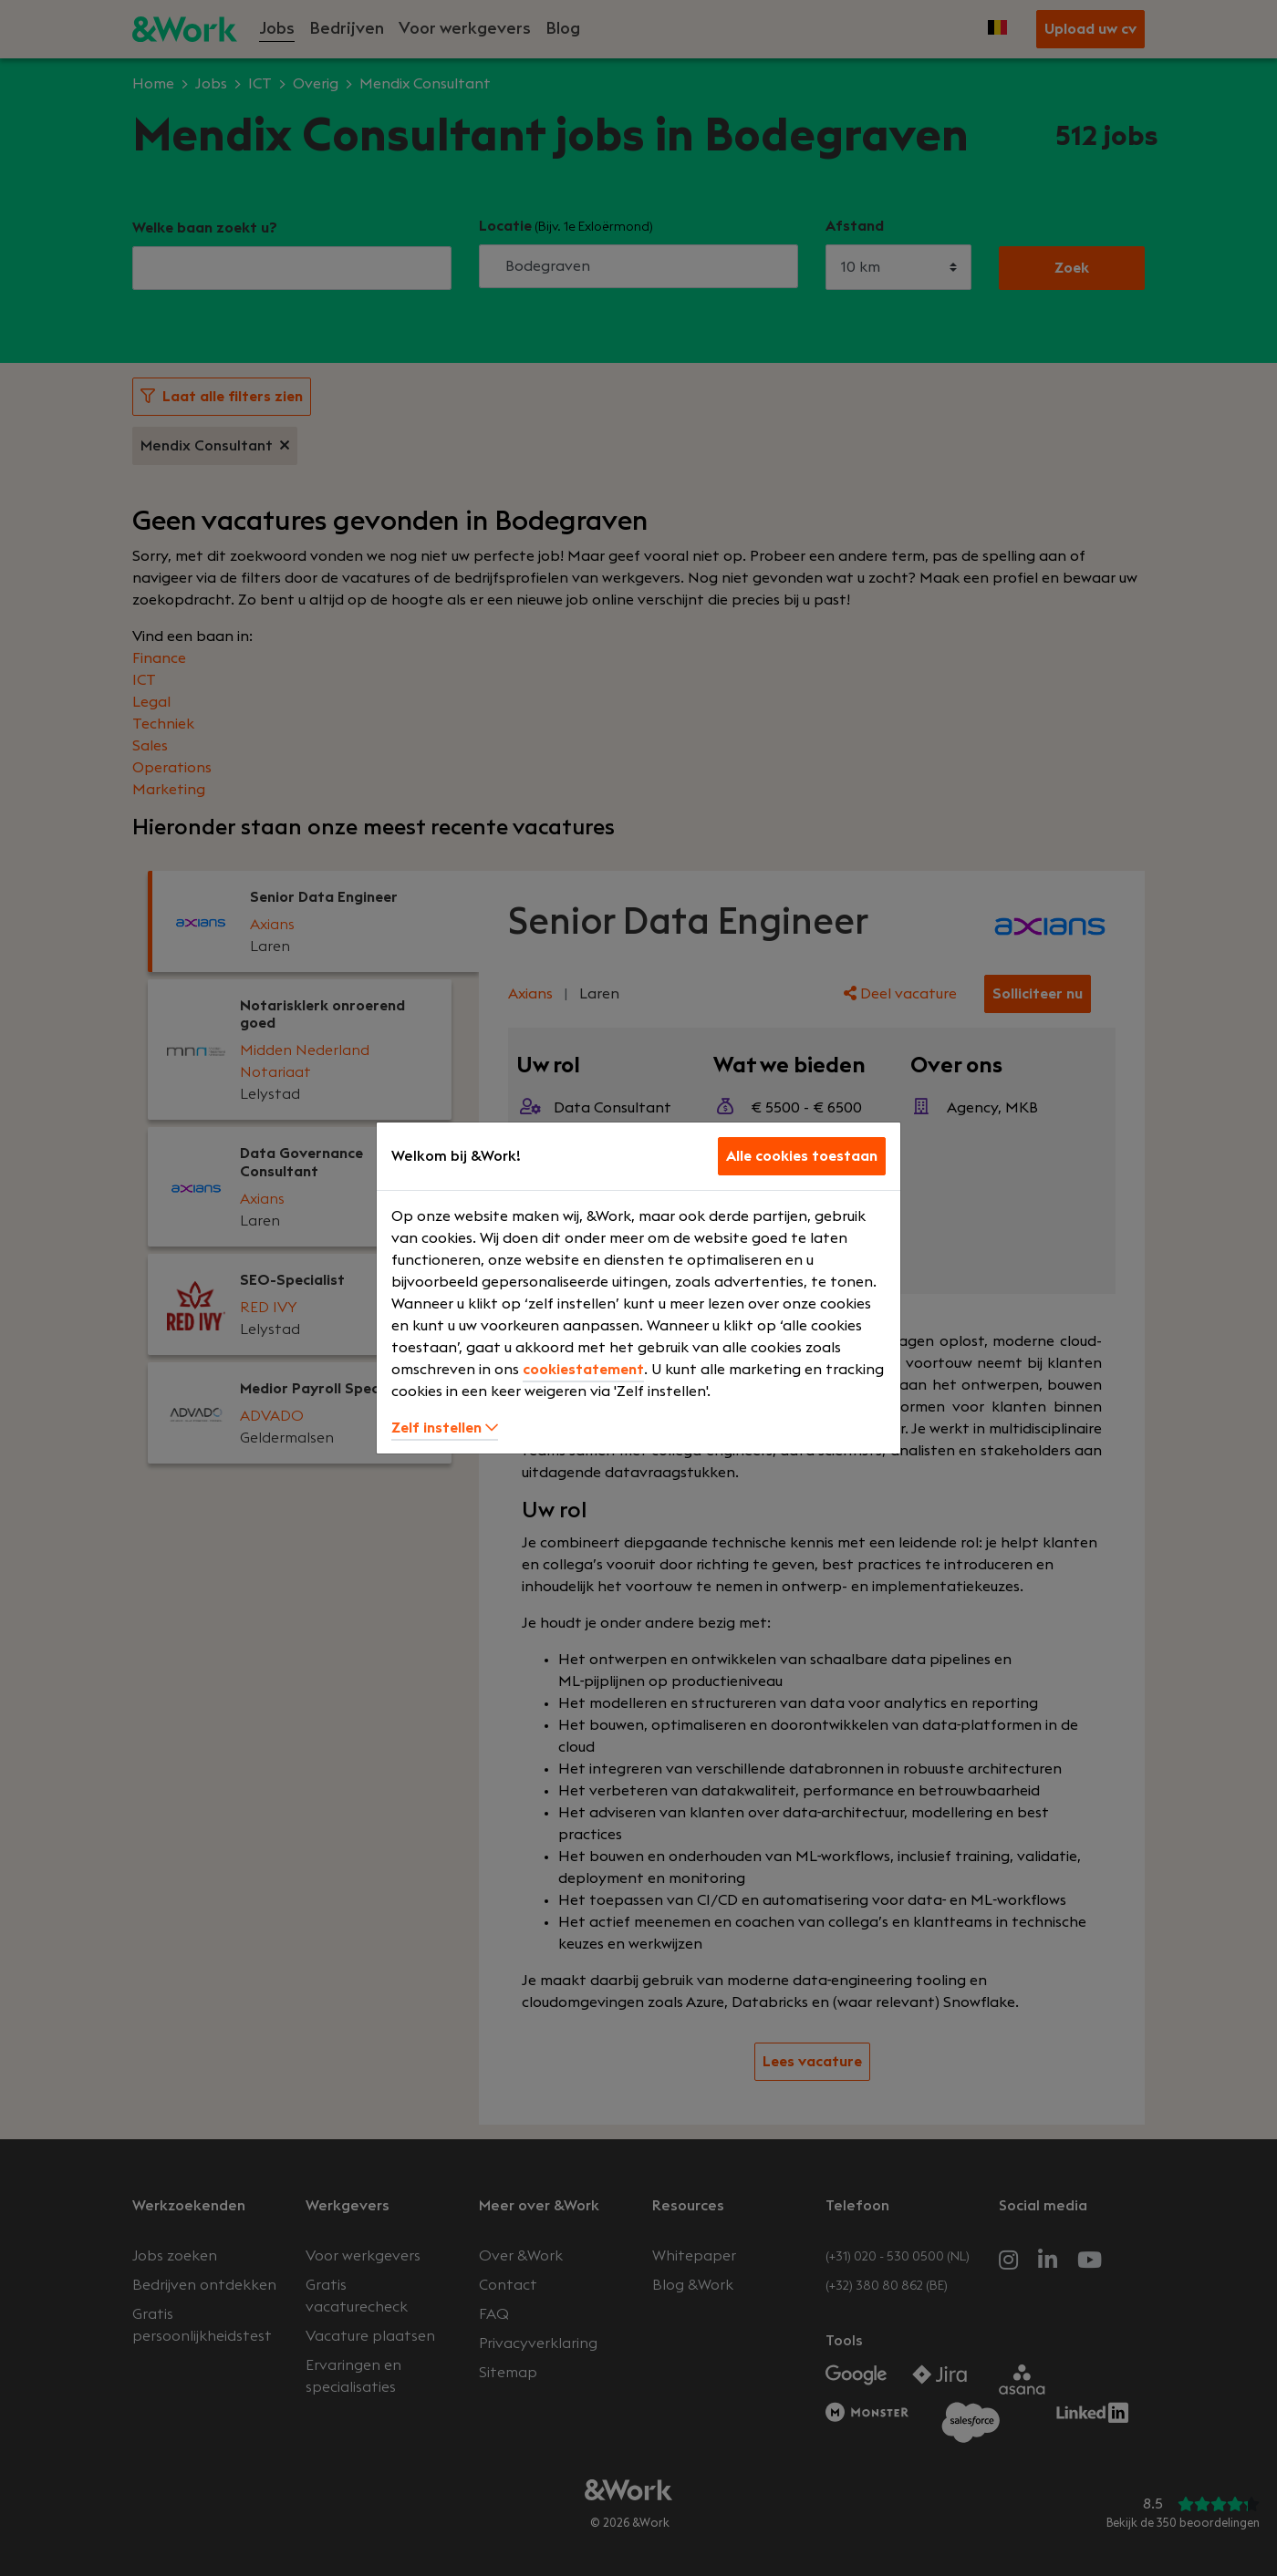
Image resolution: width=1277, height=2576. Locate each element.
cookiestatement (583, 1369)
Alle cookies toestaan (801, 1156)
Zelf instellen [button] (444, 1428)
